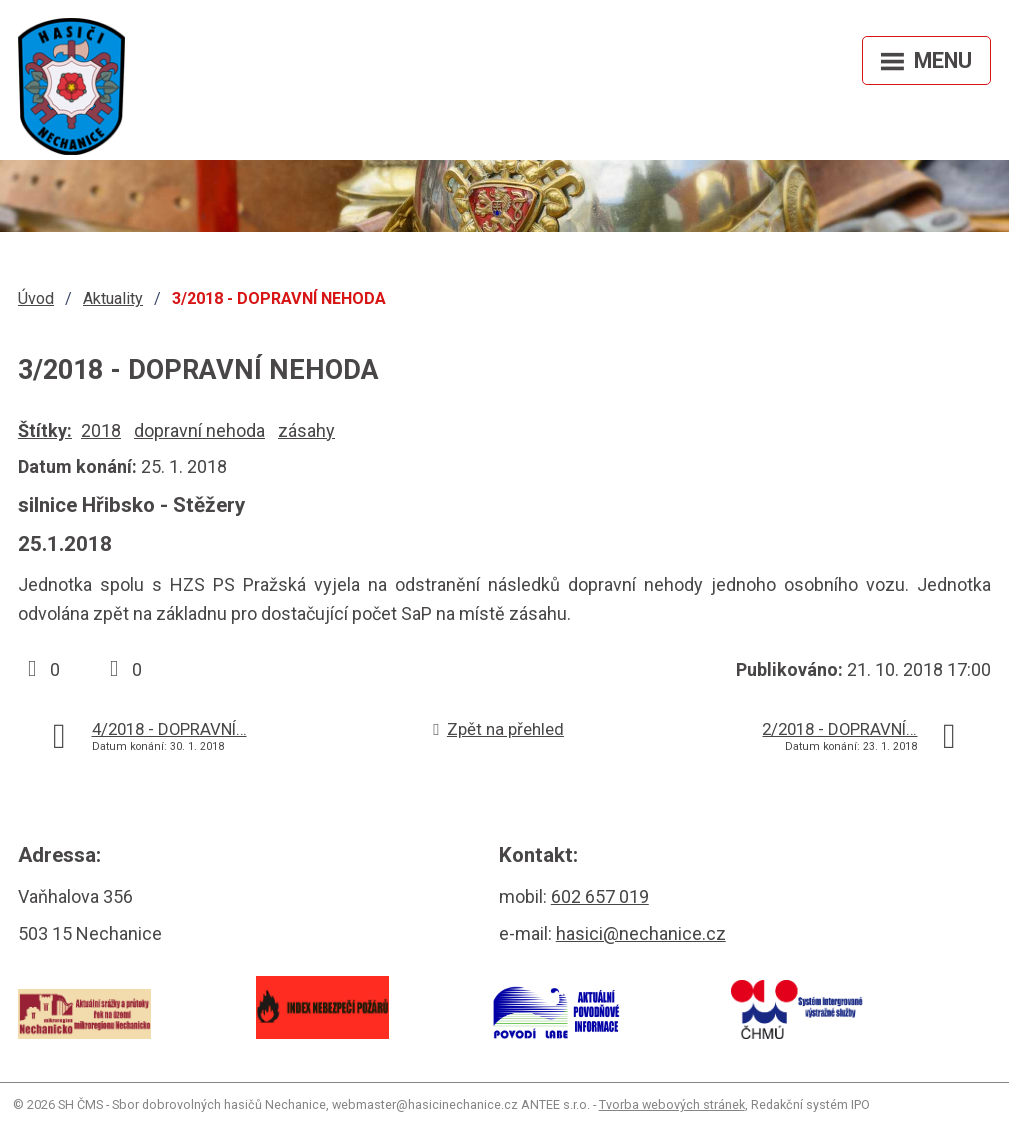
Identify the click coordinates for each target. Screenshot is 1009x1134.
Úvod (36, 298)
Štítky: (45, 430)
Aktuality (113, 298)
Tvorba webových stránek (672, 1104)
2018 (101, 430)
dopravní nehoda (199, 430)
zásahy (306, 430)
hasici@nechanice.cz (641, 933)
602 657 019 (600, 896)
